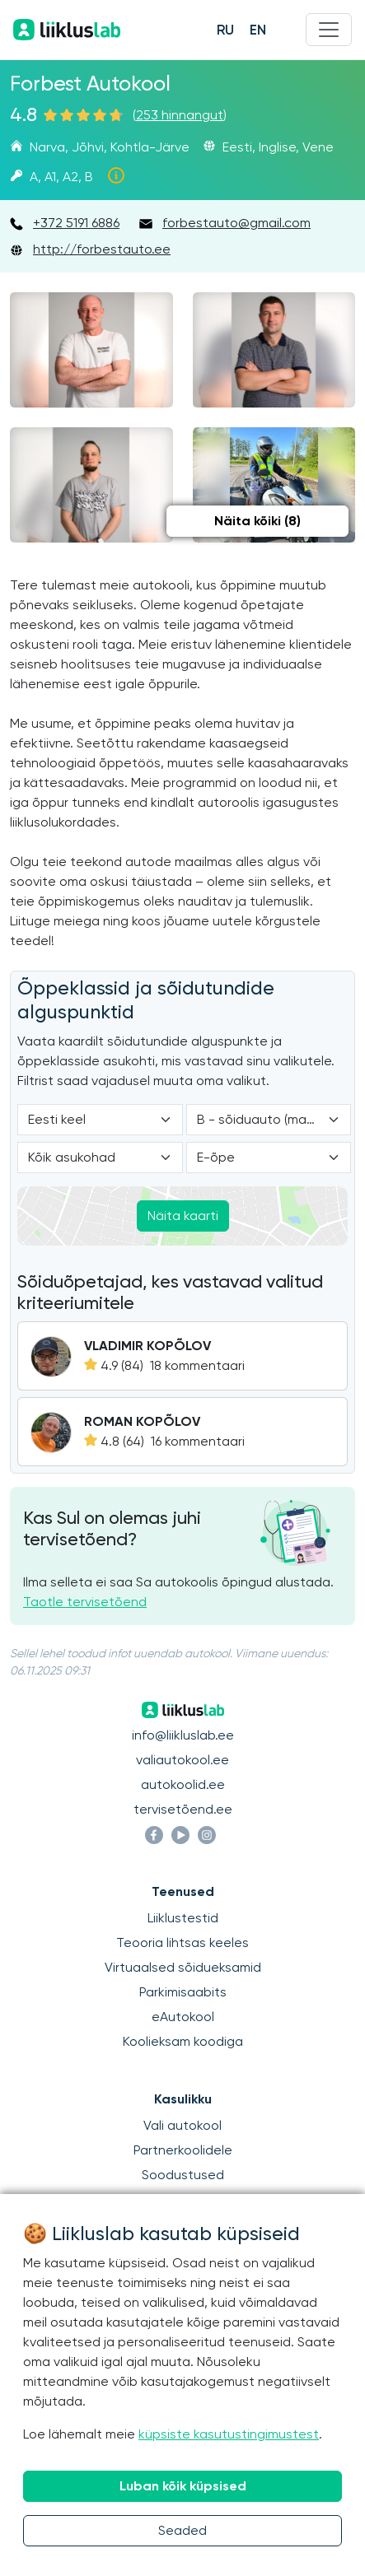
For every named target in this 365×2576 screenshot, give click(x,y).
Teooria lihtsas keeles (182, 1942)
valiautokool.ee (182, 1760)
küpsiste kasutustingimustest (228, 2434)
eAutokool (183, 2016)
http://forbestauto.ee (102, 249)
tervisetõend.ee (182, 1809)
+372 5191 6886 (76, 223)
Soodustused (183, 2174)
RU (225, 29)
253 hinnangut (179, 115)
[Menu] (329, 29)
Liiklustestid (182, 1918)
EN (258, 29)
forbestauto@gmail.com (236, 223)
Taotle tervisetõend (85, 1601)
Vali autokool (182, 2125)
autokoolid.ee (183, 1784)
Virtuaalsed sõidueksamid (183, 1967)
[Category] (269, 1119)
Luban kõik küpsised (182, 2486)
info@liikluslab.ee (183, 1735)
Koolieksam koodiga (183, 2041)
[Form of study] (269, 1157)
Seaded (182, 2530)
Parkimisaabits (183, 1992)
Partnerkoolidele (182, 2150)
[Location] (100, 1157)
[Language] (100, 1119)
